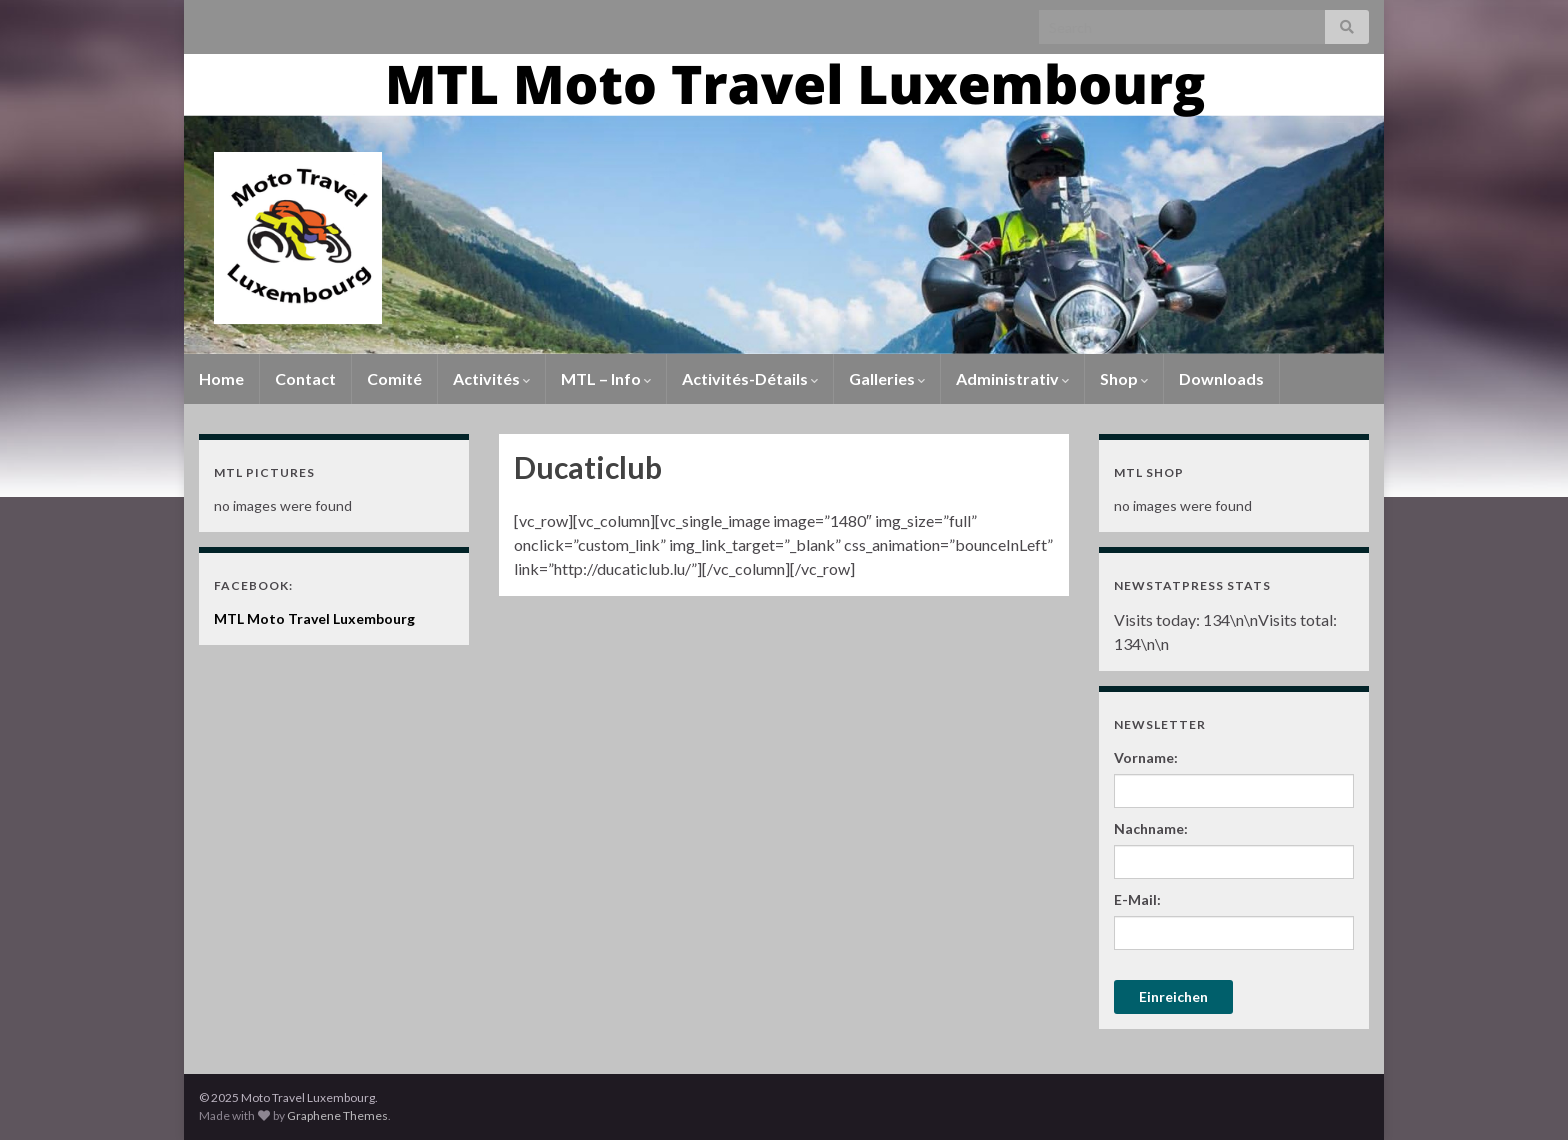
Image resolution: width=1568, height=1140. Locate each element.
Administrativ (1012, 378)
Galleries (887, 378)
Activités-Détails (750, 378)
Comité (394, 378)
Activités (491, 378)
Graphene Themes (337, 1115)
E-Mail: (1137, 899)
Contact (305, 378)
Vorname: (1146, 757)
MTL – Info (606, 378)
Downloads (1221, 378)
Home (221, 378)
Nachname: (1151, 828)
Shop (1124, 378)
